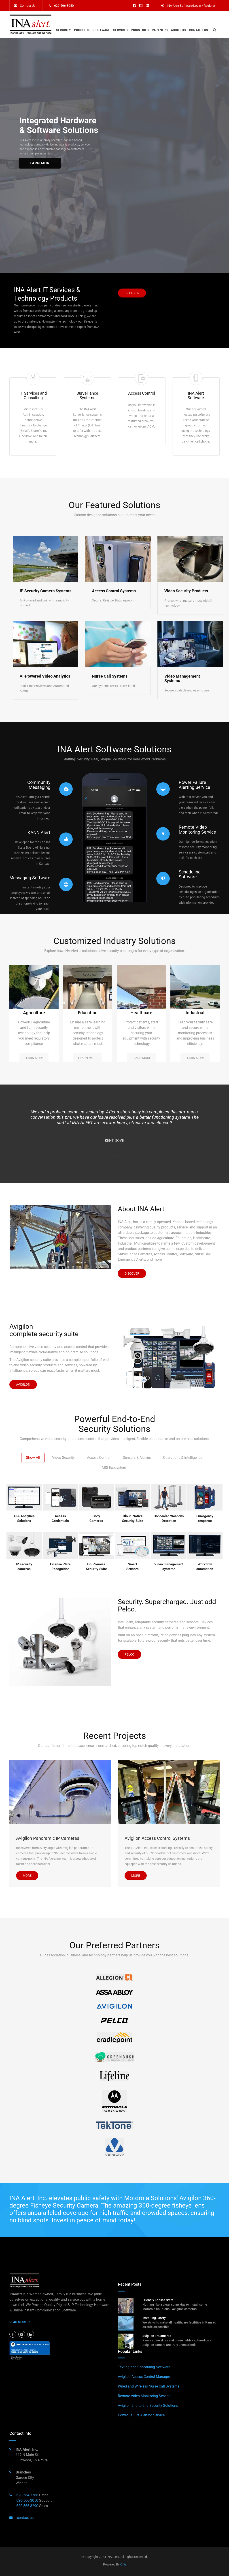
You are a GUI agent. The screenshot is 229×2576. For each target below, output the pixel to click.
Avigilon (23, 1384)
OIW (123, 2564)
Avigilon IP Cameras (156, 2336)
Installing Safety (154, 2318)
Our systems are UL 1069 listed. (114, 686)
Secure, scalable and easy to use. (187, 690)
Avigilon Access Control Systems (157, 1838)
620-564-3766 (27, 2495)
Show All (33, 1457)
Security (63, 30)
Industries (140, 30)
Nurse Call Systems (109, 676)
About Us (178, 30)
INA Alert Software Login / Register (188, 5)
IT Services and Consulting (33, 395)
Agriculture (34, 1012)
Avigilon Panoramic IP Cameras (47, 1838)
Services (120, 30)
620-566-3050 (61, 5)
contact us (25, 2518)
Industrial (195, 1012)
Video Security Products (186, 590)
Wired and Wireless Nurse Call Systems (148, 2386)
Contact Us (24, 5)
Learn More (34, 1058)
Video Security (63, 1457)
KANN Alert (39, 832)
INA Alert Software (196, 395)
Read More (19, 2322)
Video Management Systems (182, 678)
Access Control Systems (114, 590)
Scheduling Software (190, 874)
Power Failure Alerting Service (194, 785)
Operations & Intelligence (182, 1457)
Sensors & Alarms (137, 1457)
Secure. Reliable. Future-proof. (113, 600)
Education (88, 1012)
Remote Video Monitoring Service (197, 829)
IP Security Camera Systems (45, 590)
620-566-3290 (27, 2506)
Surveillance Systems (87, 395)
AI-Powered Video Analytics (45, 676)
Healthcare (141, 1012)
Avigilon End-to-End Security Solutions (148, 2405)
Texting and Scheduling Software (144, 2367)
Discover (132, 293)
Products (82, 30)
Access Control (141, 393)
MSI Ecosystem (114, 1468)
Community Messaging (38, 785)
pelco (129, 1654)
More (27, 1875)
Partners (160, 30)
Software (101, 30)
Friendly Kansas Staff (157, 2300)
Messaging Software (29, 877)
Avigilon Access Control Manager (144, 2377)
